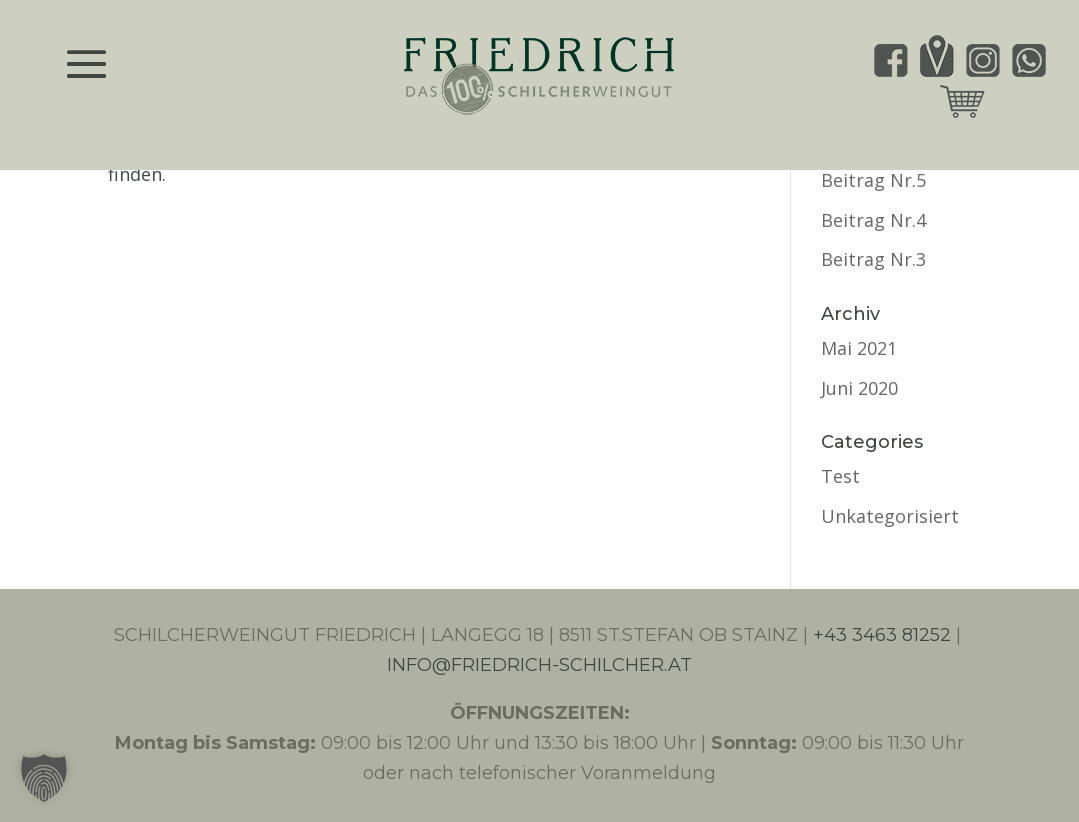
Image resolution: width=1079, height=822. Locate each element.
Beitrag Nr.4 (873, 220)
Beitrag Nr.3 (873, 259)
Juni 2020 (859, 388)
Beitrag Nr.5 (873, 180)
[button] (44, 778)
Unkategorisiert (890, 516)
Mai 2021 (859, 348)
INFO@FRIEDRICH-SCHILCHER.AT (539, 665)
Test (840, 476)
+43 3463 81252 (882, 635)
